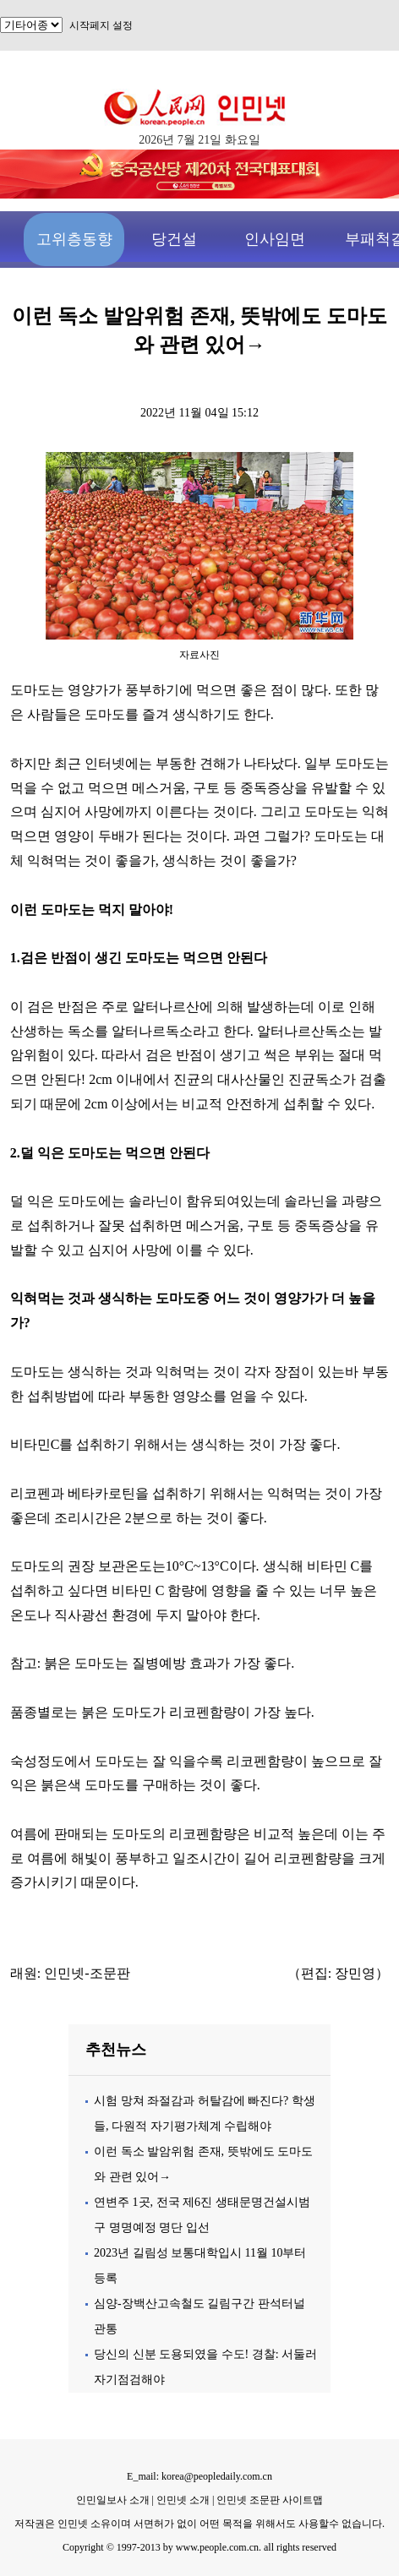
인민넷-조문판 (86, 1973)
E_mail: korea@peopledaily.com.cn (199, 2476)
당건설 (174, 239)
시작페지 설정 (101, 25)
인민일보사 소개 (113, 2500)
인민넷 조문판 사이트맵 (269, 2500)
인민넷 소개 (182, 2500)
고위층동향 (74, 239)
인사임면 (274, 239)
